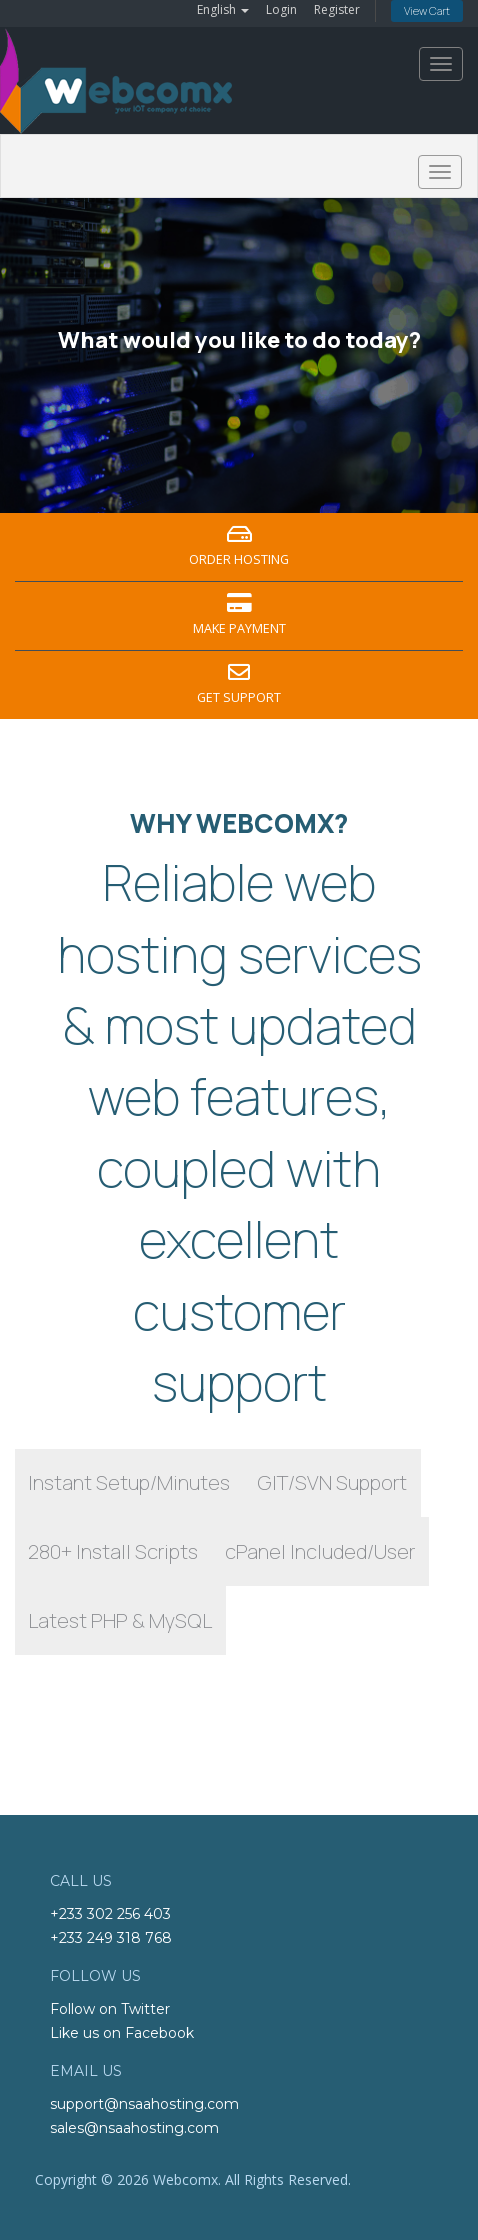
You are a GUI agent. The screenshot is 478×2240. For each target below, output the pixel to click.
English (223, 9)
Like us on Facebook (122, 2033)
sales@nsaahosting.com (134, 2128)
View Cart (427, 10)
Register (337, 9)
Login (281, 9)
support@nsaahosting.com (144, 2104)
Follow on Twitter (110, 2009)
